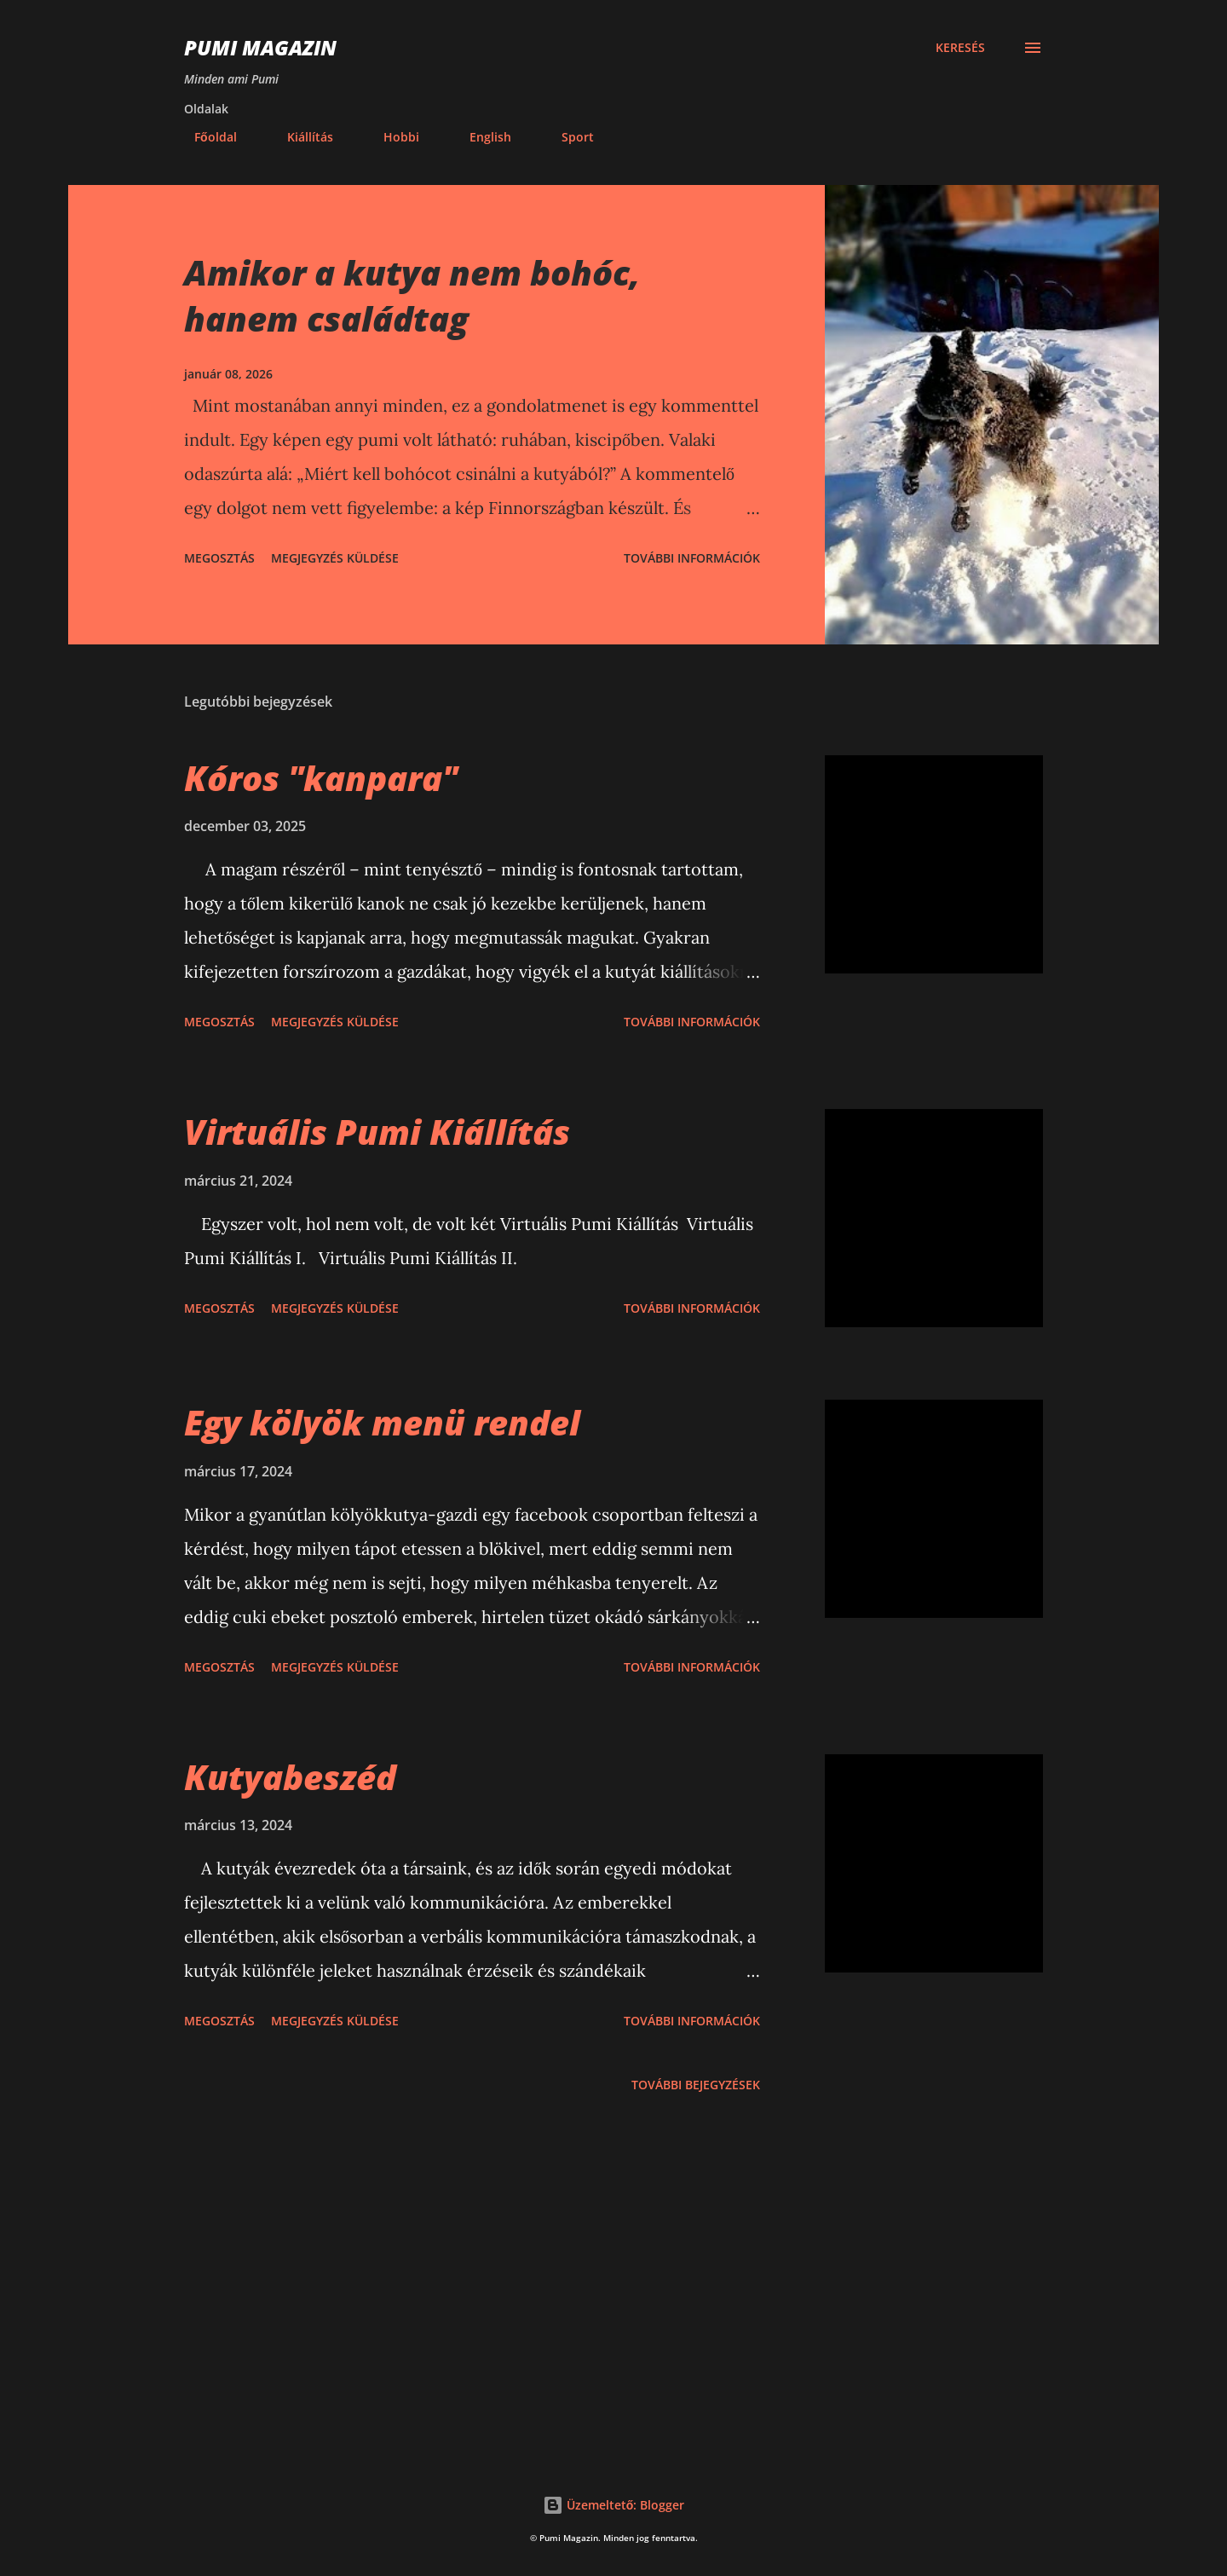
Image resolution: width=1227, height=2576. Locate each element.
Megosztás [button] (219, 558)
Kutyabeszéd (290, 1776)
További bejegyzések (695, 2084)
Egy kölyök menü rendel (382, 1422)
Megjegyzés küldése (335, 558)
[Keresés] (960, 48)
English (480, 137)
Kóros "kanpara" (321, 777)
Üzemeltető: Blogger (614, 2505)
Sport (567, 137)
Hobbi (391, 137)
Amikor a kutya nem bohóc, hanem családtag (412, 295)
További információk (692, 558)
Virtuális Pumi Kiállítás (377, 1131)
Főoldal (205, 137)
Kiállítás (300, 137)
